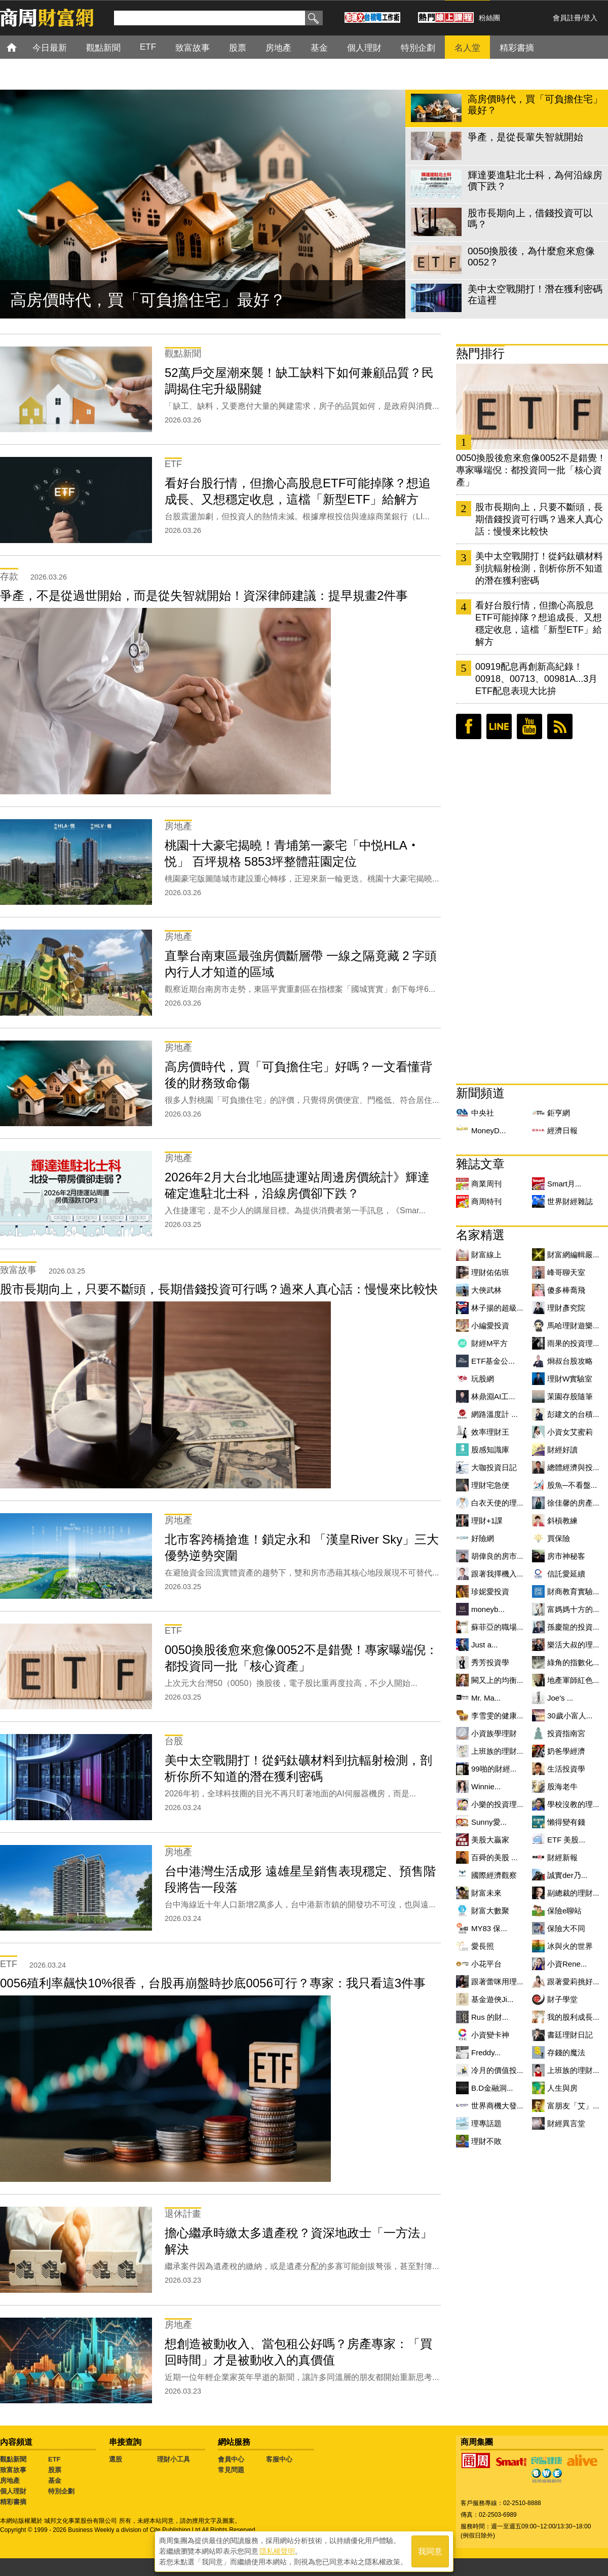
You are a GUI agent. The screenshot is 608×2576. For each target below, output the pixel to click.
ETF (54, 2459)
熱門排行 (480, 353)
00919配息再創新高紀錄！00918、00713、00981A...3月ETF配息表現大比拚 (536, 679)
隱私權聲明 (277, 2551)
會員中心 (231, 2459)
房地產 (10, 2480)
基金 (54, 2480)
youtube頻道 (529, 726)
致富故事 (13, 2470)
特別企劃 (61, 2491)
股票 (54, 2470)
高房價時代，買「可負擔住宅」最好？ (148, 300)
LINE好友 (499, 726)
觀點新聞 (13, 2459)
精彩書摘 (13, 2502)
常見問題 (231, 2470)
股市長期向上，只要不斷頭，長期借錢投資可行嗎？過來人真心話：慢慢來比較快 (539, 519)
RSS (560, 726)
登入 (590, 18)
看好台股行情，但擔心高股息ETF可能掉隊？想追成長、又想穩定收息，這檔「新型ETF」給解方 (538, 623)
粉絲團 (489, 18)
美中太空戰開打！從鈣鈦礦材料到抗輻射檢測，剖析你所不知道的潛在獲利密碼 (539, 568)
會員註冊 (567, 18)
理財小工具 (173, 2459)
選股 (115, 2459)
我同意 (430, 2551)
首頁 (21, 46)
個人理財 (13, 2491)
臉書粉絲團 (468, 726)
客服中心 (279, 2459)
